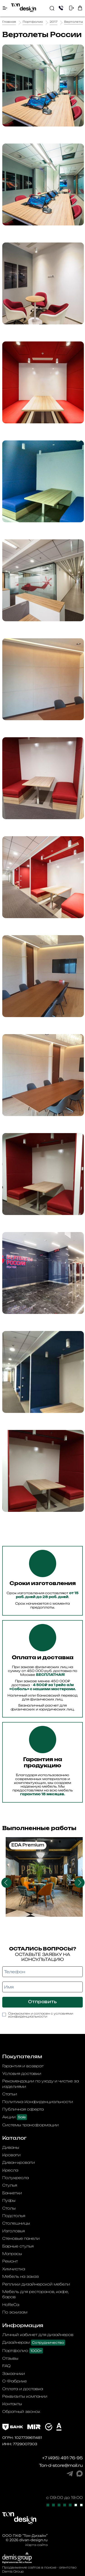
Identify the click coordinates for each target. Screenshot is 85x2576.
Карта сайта (36, 2545)
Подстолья (13, 2215)
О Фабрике (14, 2381)
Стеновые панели (21, 2238)
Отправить (42, 2002)
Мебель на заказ (20, 2276)
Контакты (12, 2404)
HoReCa (10, 2304)
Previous (6, 1883)
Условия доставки (21, 2073)
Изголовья (13, 2231)
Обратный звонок (21, 2411)
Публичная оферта (23, 2109)
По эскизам (14, 2312)
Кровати (11, 2155)
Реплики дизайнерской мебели (36, 2284)
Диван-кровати (18, 2162)
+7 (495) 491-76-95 (62, 2457)
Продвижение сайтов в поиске (29, 2567)
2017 (53, 21)
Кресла (10, 2170)
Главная (9, 21)
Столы (9, 2208)
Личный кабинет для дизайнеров (37, 2334)
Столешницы (16, 2223)
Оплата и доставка (22, 2389)
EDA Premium (27, 1845)
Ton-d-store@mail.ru (61, 2465)
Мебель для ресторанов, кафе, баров (35, 2294)
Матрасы (12, 2253)
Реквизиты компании (24, 2396)
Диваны (10, 2147)
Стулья (9, 2185)
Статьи (9, 2094)
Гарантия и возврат (23, 2066)
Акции (14, 2117)
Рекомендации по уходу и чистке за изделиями (40, 2084)
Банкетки (12, 2193)
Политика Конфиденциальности (37, 2101)
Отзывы (10, 2358)
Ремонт (10, 2261)
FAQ (6, 2366)
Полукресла (15, 2177)
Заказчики (13, 2373)
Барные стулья (18, 2246)
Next (79, 1883)
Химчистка (13, 2269)
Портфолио (33, 21)
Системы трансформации (30, 2125)
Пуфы (8, 2200)
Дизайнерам (33, 2342)
